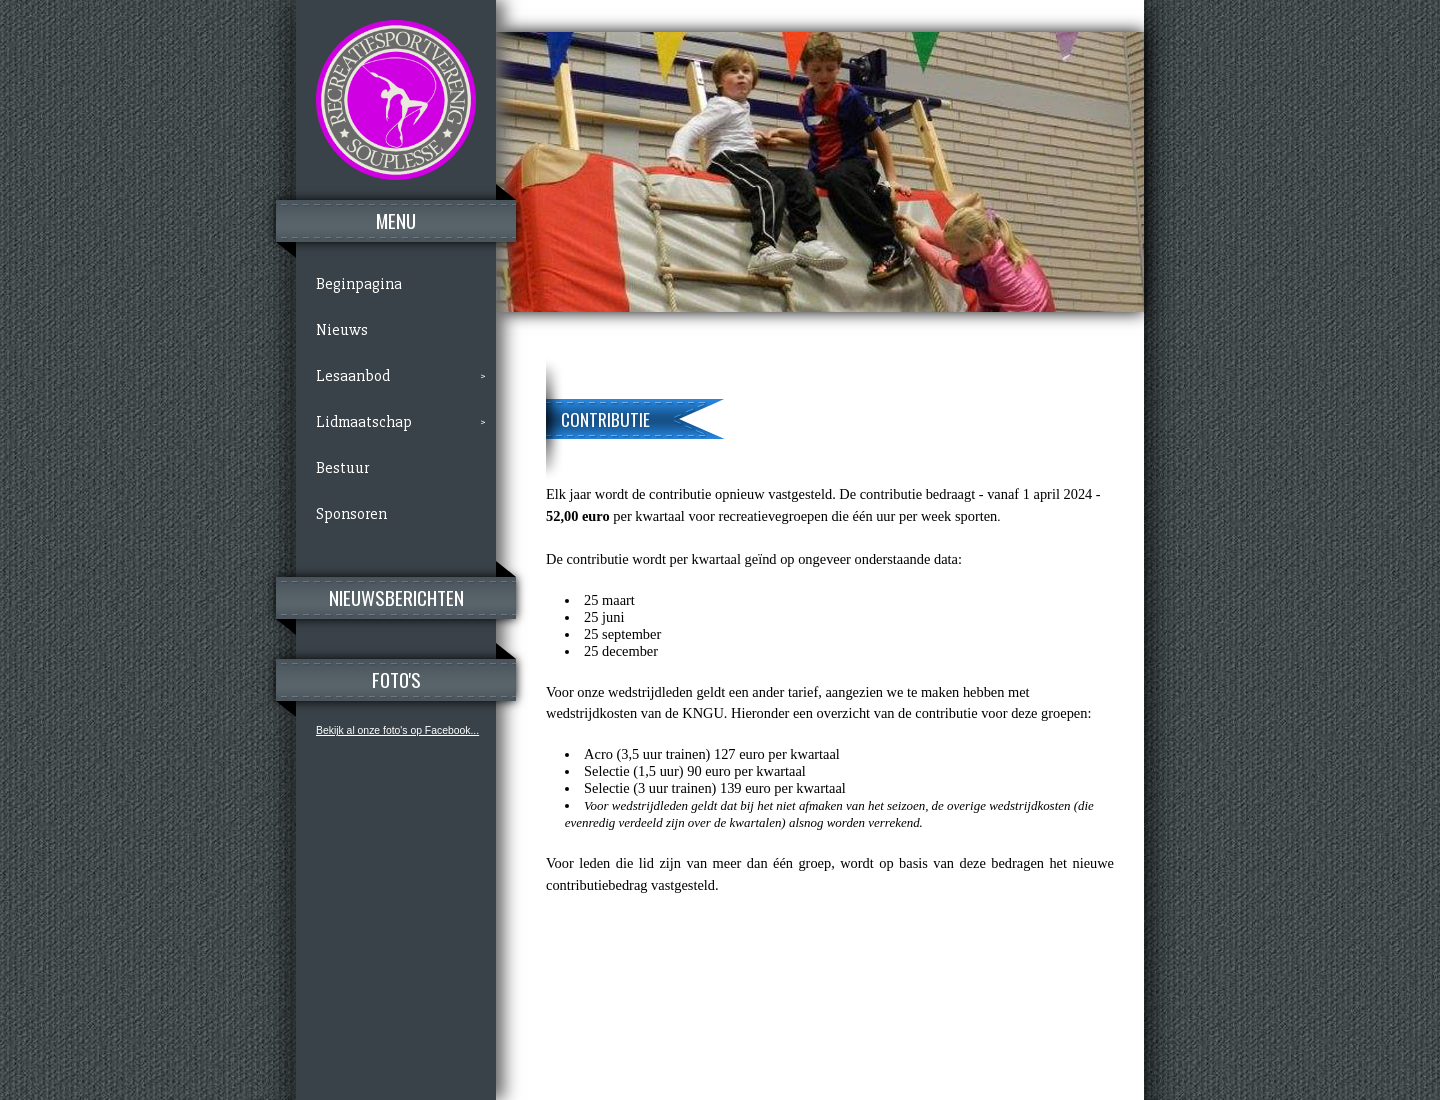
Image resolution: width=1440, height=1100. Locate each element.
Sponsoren (351, 514)
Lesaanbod (353, 376)
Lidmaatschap (364, 422)
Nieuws (342, 330)
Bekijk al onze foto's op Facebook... (397, 730)
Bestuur (342, 468)
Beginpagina (359, 284)
